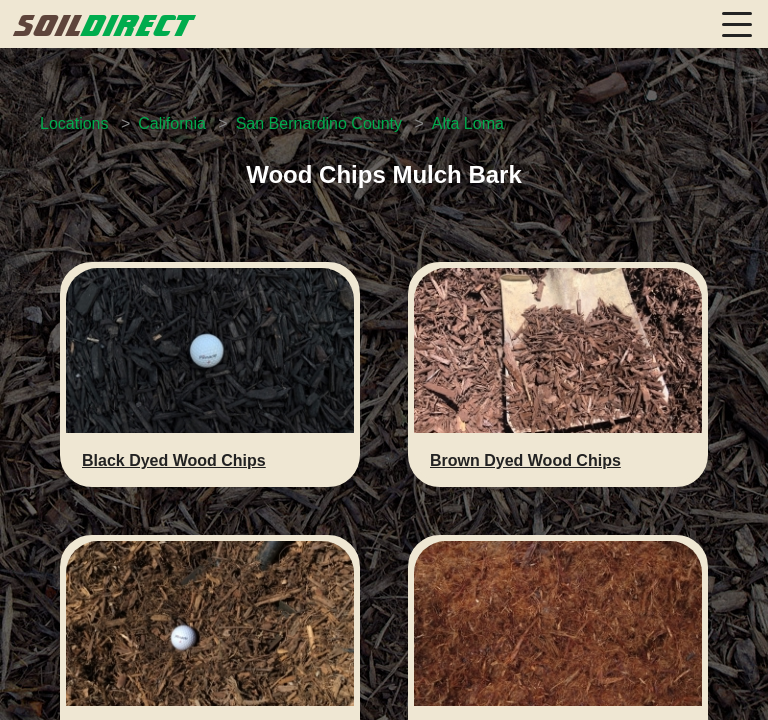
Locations (74, 123)
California (172, 123)
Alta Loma (468, 123)
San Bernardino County (319, 123)
